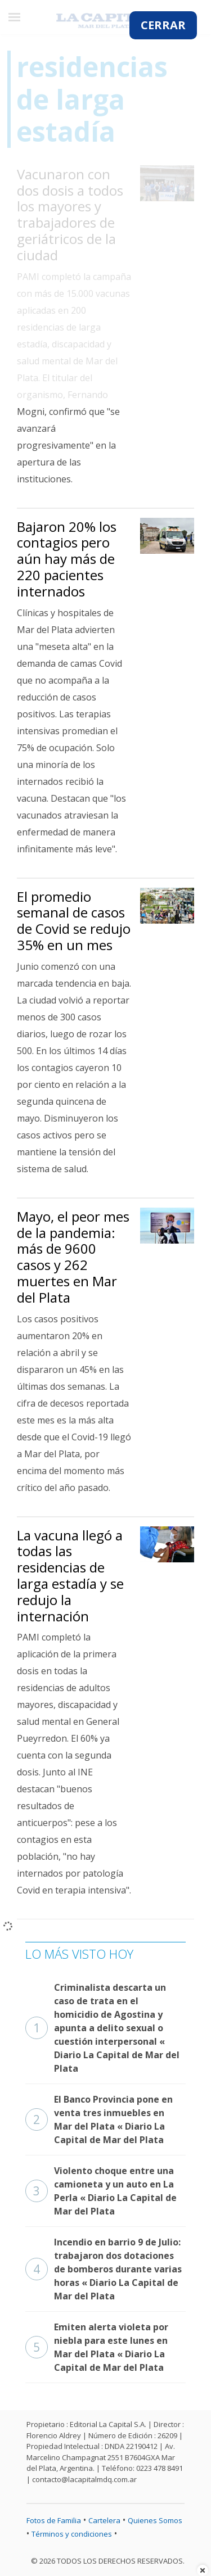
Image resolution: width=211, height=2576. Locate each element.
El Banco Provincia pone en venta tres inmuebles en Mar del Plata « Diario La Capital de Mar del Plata (99, 2119)
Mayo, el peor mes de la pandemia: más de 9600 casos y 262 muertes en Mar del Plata (73, 1257)
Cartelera (104, 2520)
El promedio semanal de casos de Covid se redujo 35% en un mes (74, 920)
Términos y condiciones (72, 2534)
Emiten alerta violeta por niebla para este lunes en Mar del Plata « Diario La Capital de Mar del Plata (96, 2347)
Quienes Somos (155, 2520)
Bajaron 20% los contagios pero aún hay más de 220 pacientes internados (66, 558)
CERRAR (163, 25)
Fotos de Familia (53, 2520)
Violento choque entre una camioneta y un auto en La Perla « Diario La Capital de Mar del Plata (101, 2190)
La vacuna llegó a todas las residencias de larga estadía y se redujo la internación (70, 1575)
